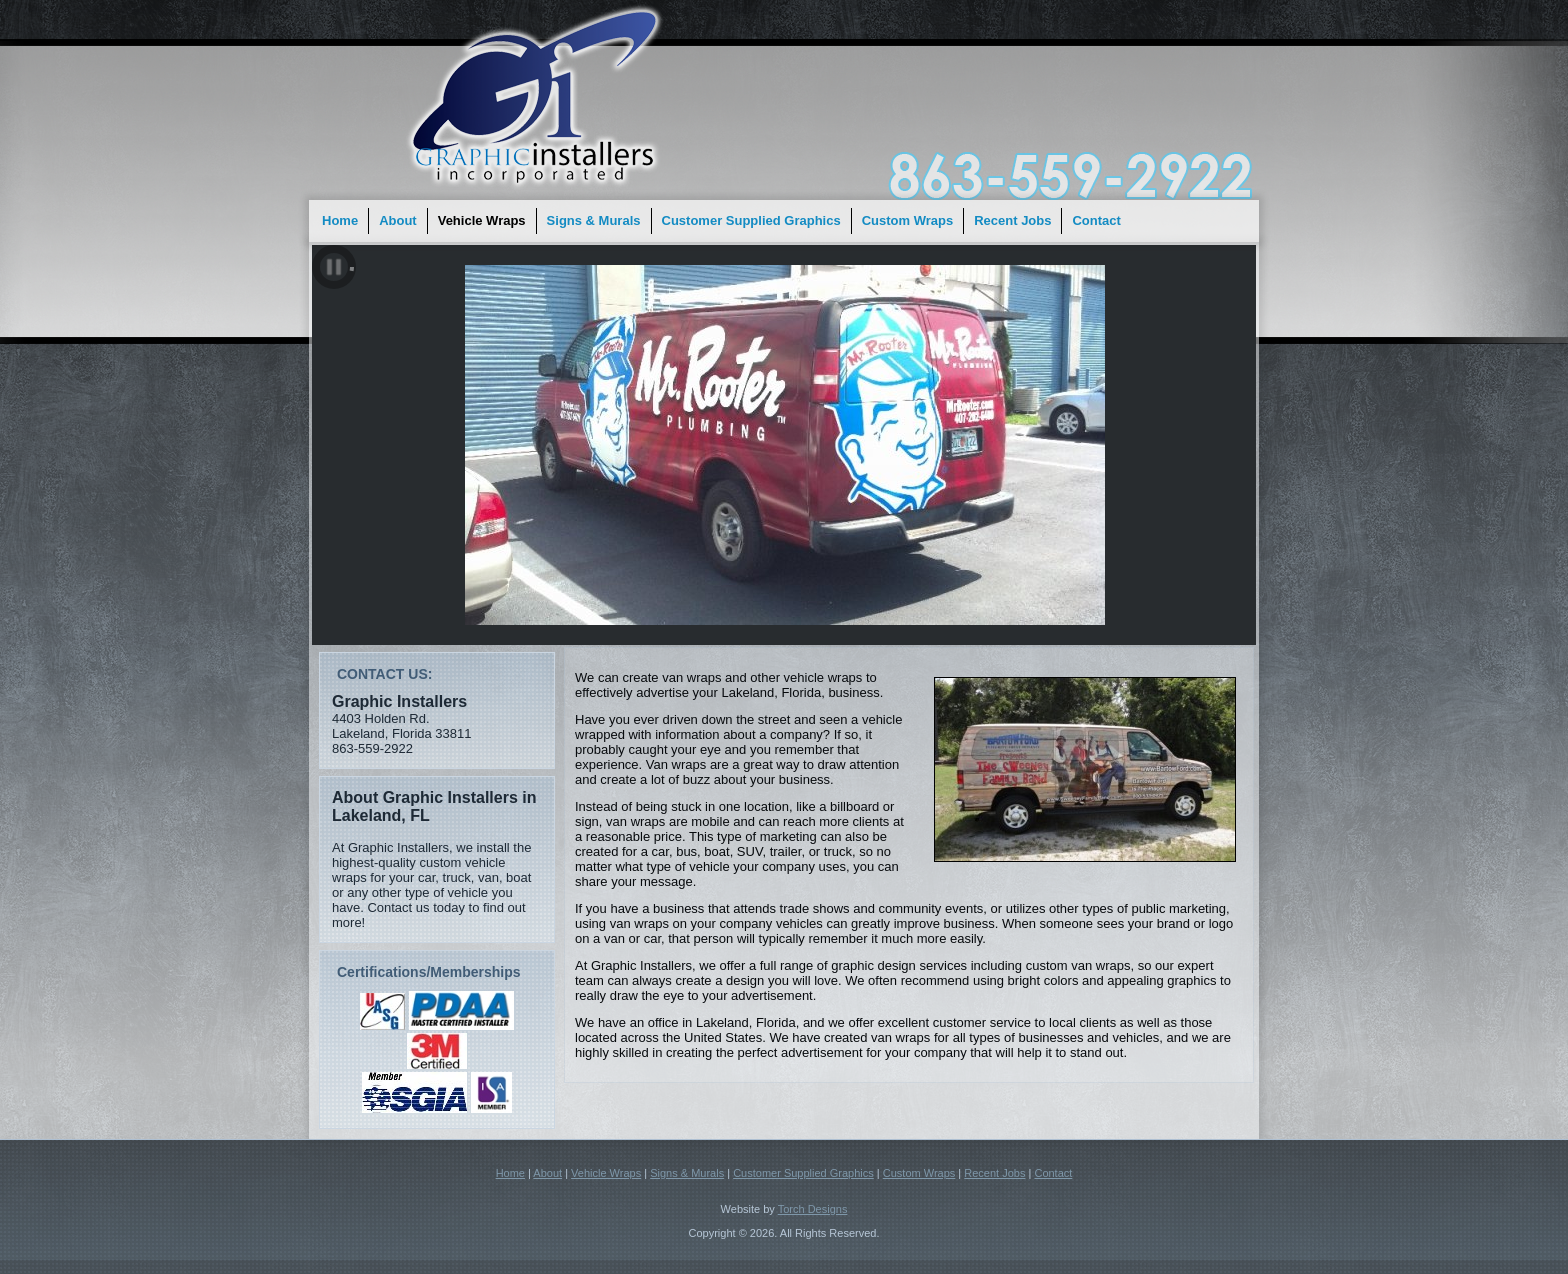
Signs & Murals (594, 220)
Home (340, 220)
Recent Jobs (1012, 220)
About (398, 220)
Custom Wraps (908, 220)
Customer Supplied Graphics (751, 220)
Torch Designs (813, 1209)
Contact (1096, 220)
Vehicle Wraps (482, 220)
